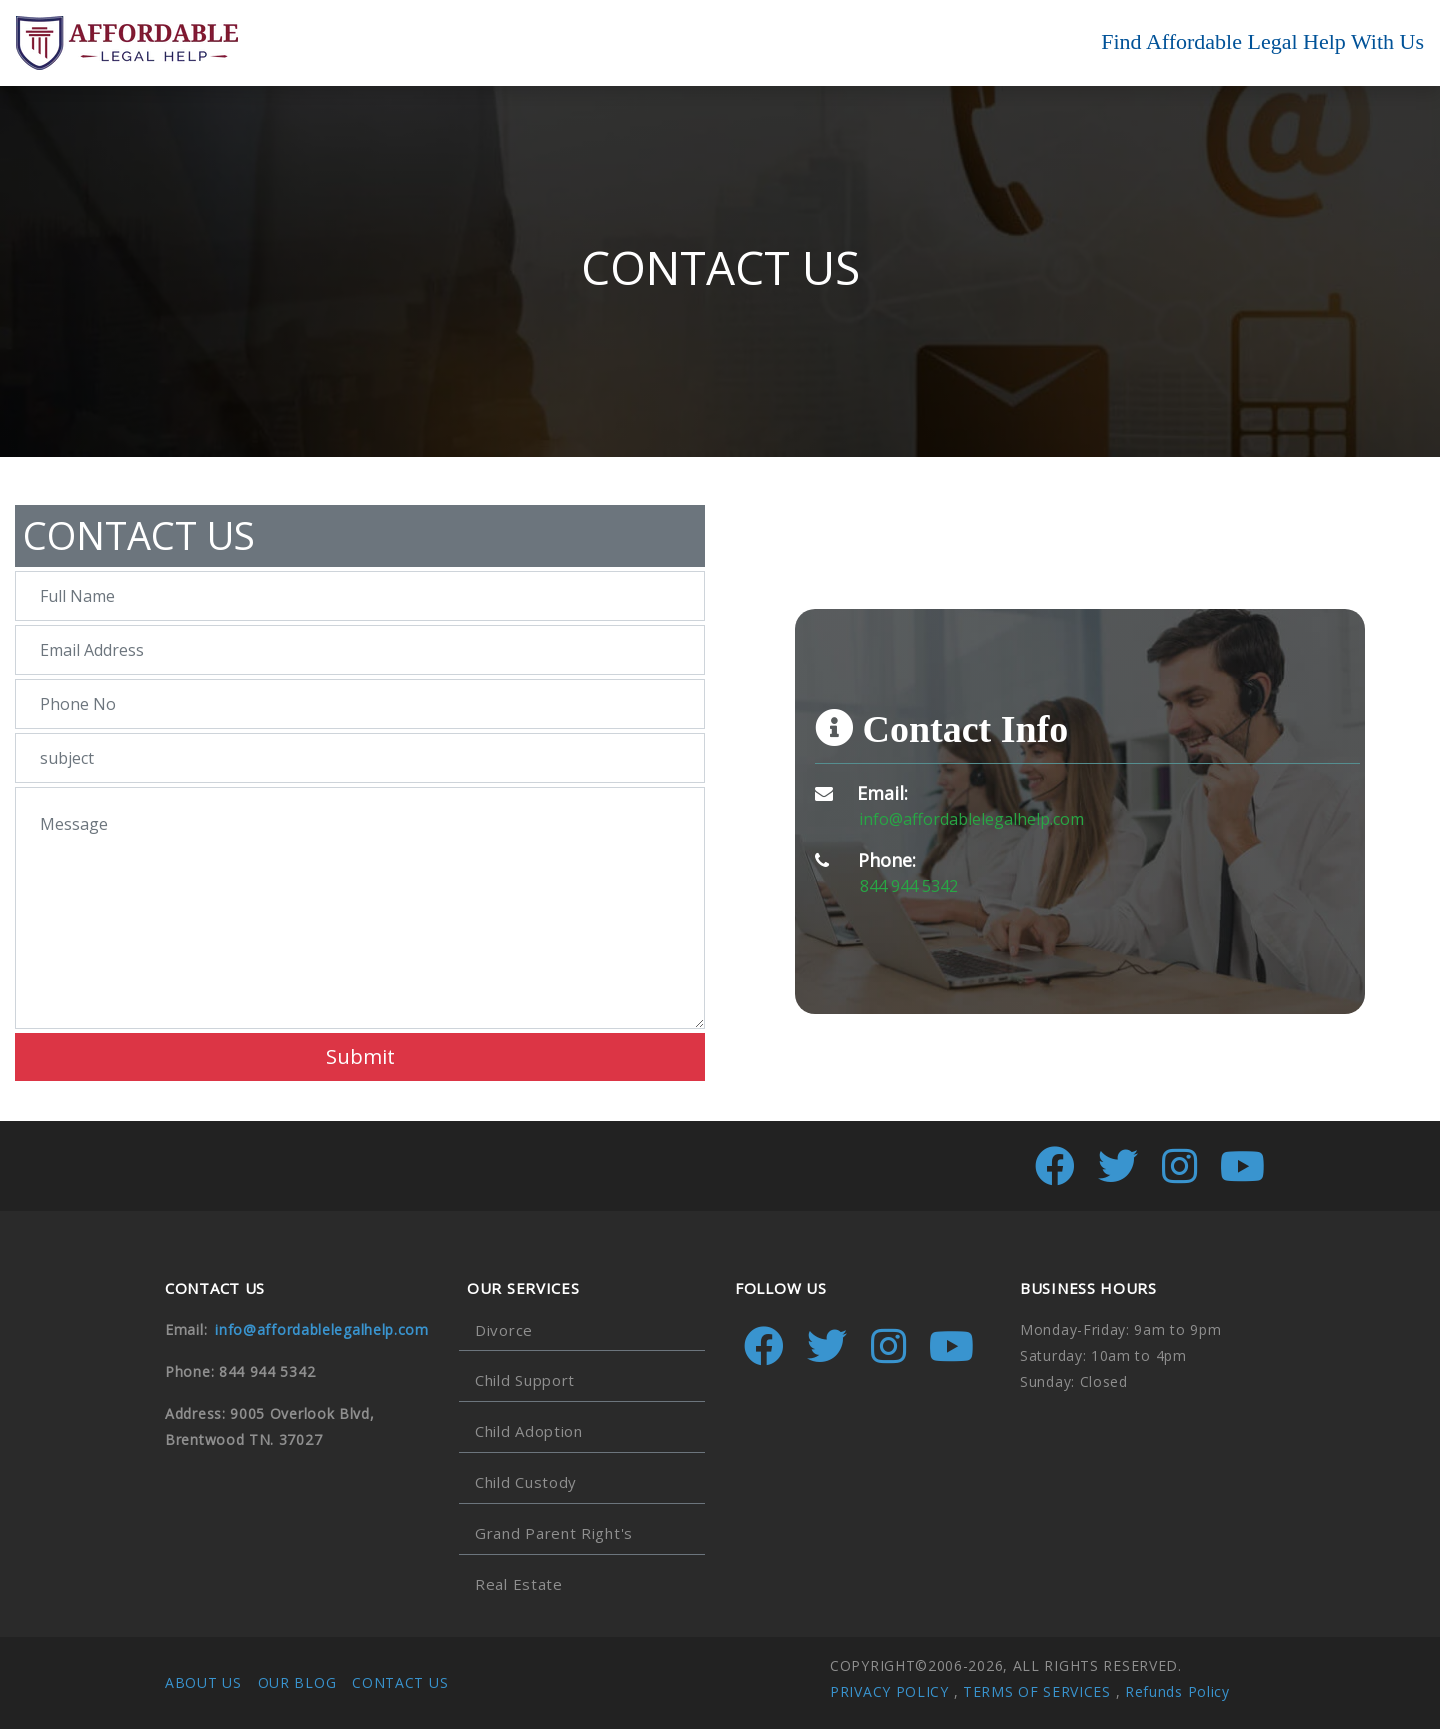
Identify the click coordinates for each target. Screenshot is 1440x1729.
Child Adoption (529, 1431)
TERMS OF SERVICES (1037, 1691)
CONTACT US (400, 1682)
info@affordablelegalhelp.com (971, 819)
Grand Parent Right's (554, 1533)
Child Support (525, 1380)
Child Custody (526, 1482)
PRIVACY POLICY (889, 1691)
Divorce (504, 1330)
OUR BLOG (297, 1682)
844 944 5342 (909, 886)
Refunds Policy (1177, 1691)
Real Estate (519, 1584)
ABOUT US (203, 1682)
